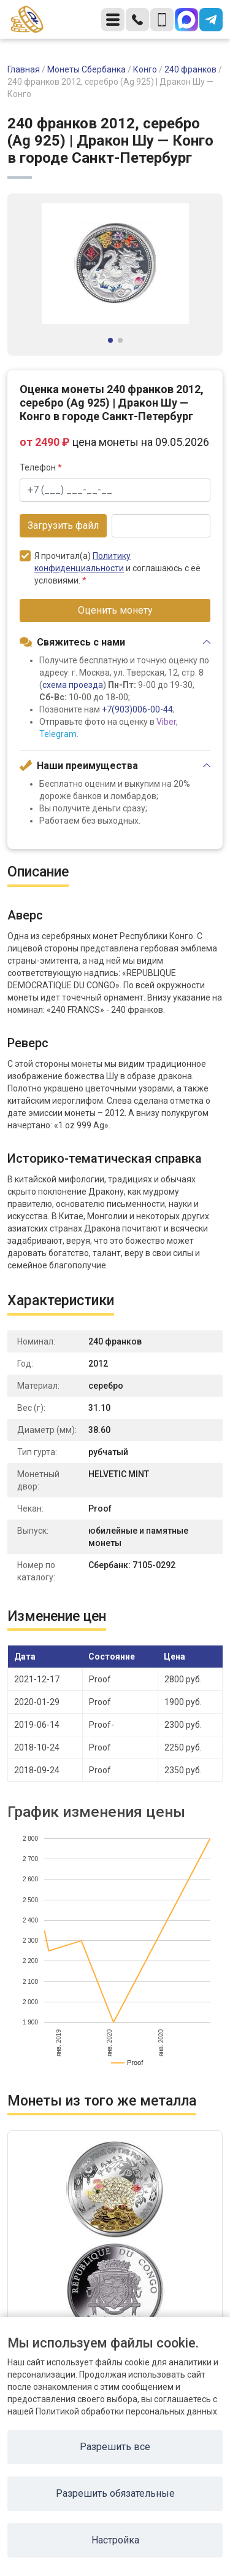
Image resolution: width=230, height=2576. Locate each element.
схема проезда (72, 685)
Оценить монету (115, 610)
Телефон (41, 467)
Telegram (58, 734)
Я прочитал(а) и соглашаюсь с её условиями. (110, 567)
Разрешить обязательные (115, 2493)
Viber (166, 722)
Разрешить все (115, 2447)
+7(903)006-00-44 (137, 709)
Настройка (115, 2540)
